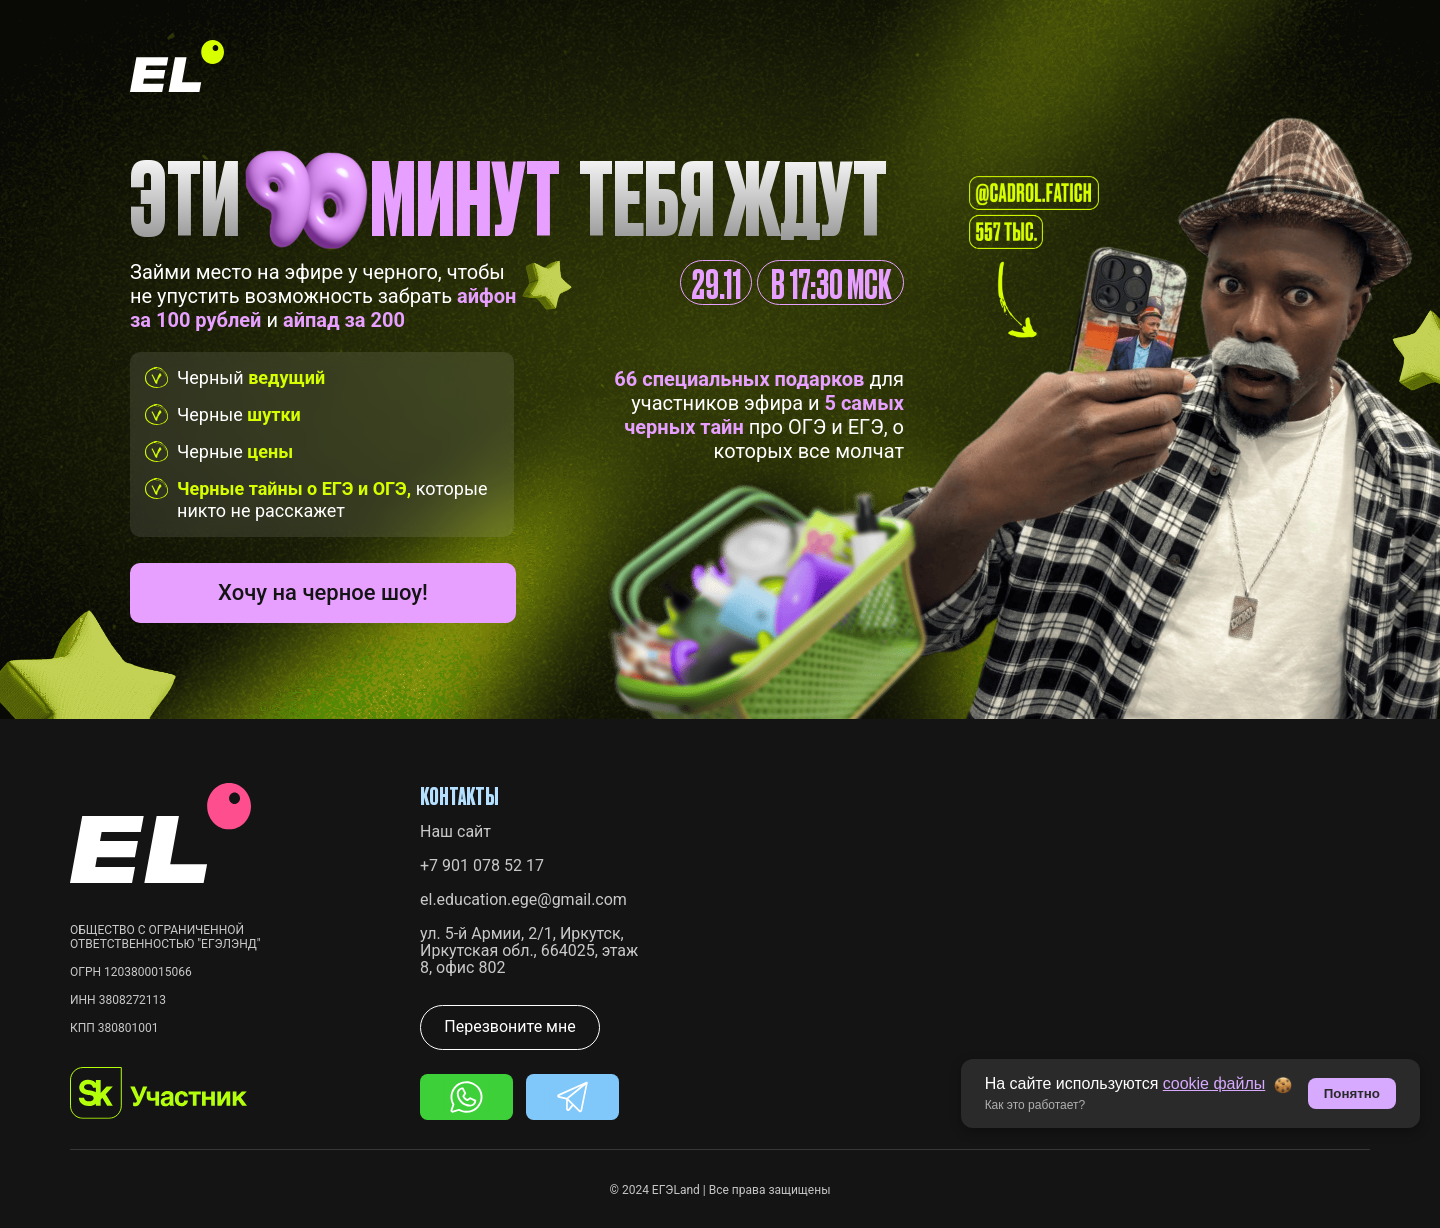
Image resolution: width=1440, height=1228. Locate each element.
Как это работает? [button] (1035, 1105)
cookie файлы (1214, 1083)
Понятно (1352, 1093)
